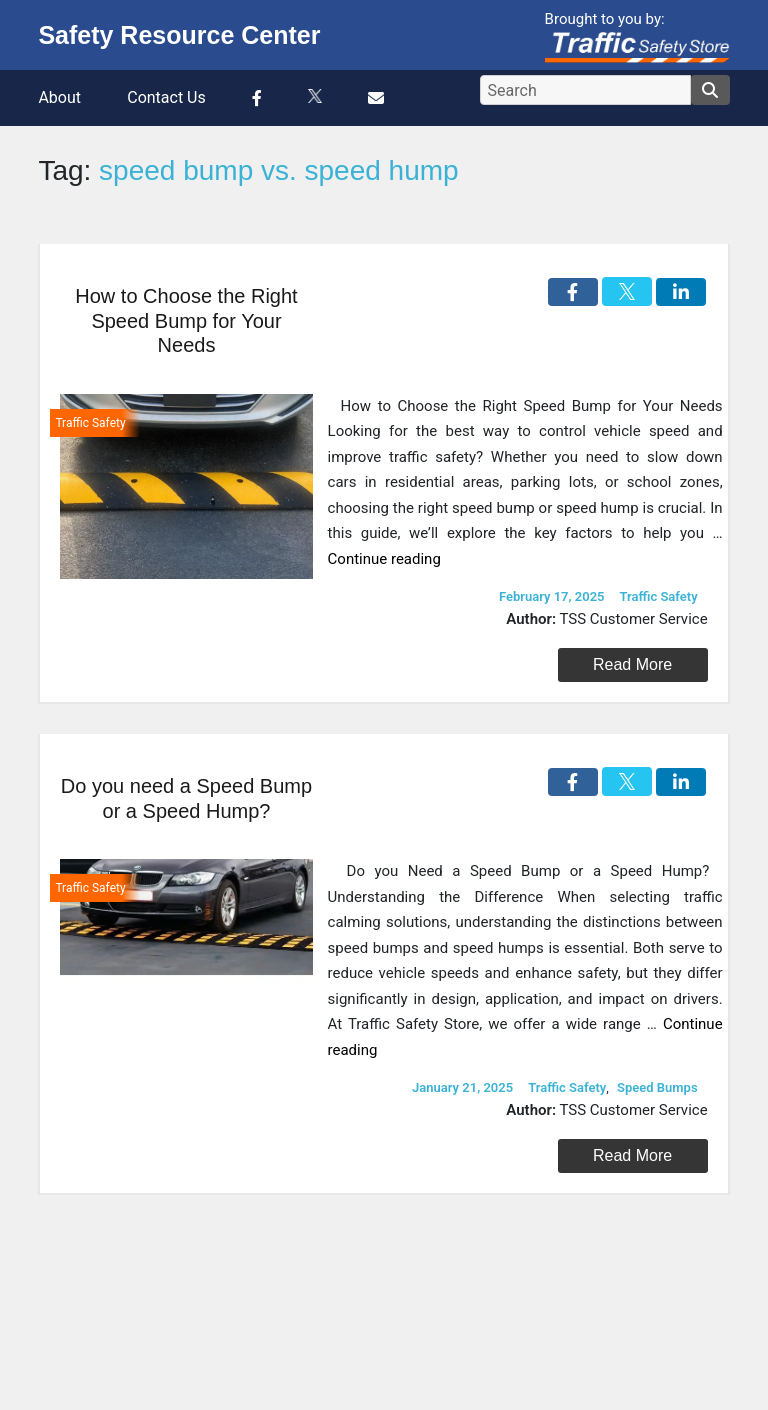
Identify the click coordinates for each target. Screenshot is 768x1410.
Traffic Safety (659, 596)
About (59, 97)
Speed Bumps (657, 1087)
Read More (632, 664)
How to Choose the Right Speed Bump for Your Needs (186, 320)
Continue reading (384, 559)
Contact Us (166, 97)
